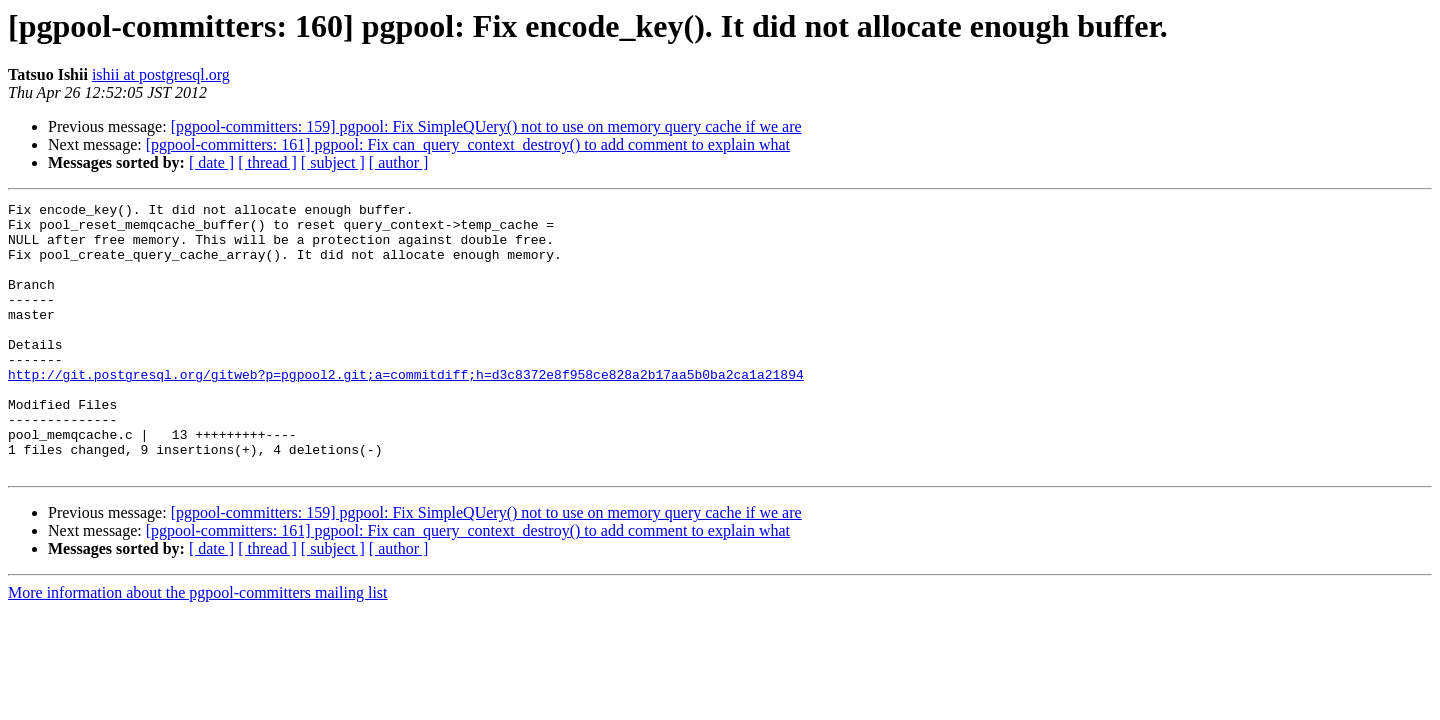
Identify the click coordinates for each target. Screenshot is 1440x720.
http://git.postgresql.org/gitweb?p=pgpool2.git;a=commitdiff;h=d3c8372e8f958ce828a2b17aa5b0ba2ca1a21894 (406, 410)
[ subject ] (333, 162)
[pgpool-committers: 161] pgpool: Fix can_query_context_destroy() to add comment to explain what (468, 144)
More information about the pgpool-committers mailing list (198, 646)
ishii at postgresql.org (161, 74)
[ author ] (399, 162)
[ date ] (211, 162)
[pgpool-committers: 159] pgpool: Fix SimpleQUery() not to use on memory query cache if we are (486, 126)
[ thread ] (267, 162)
